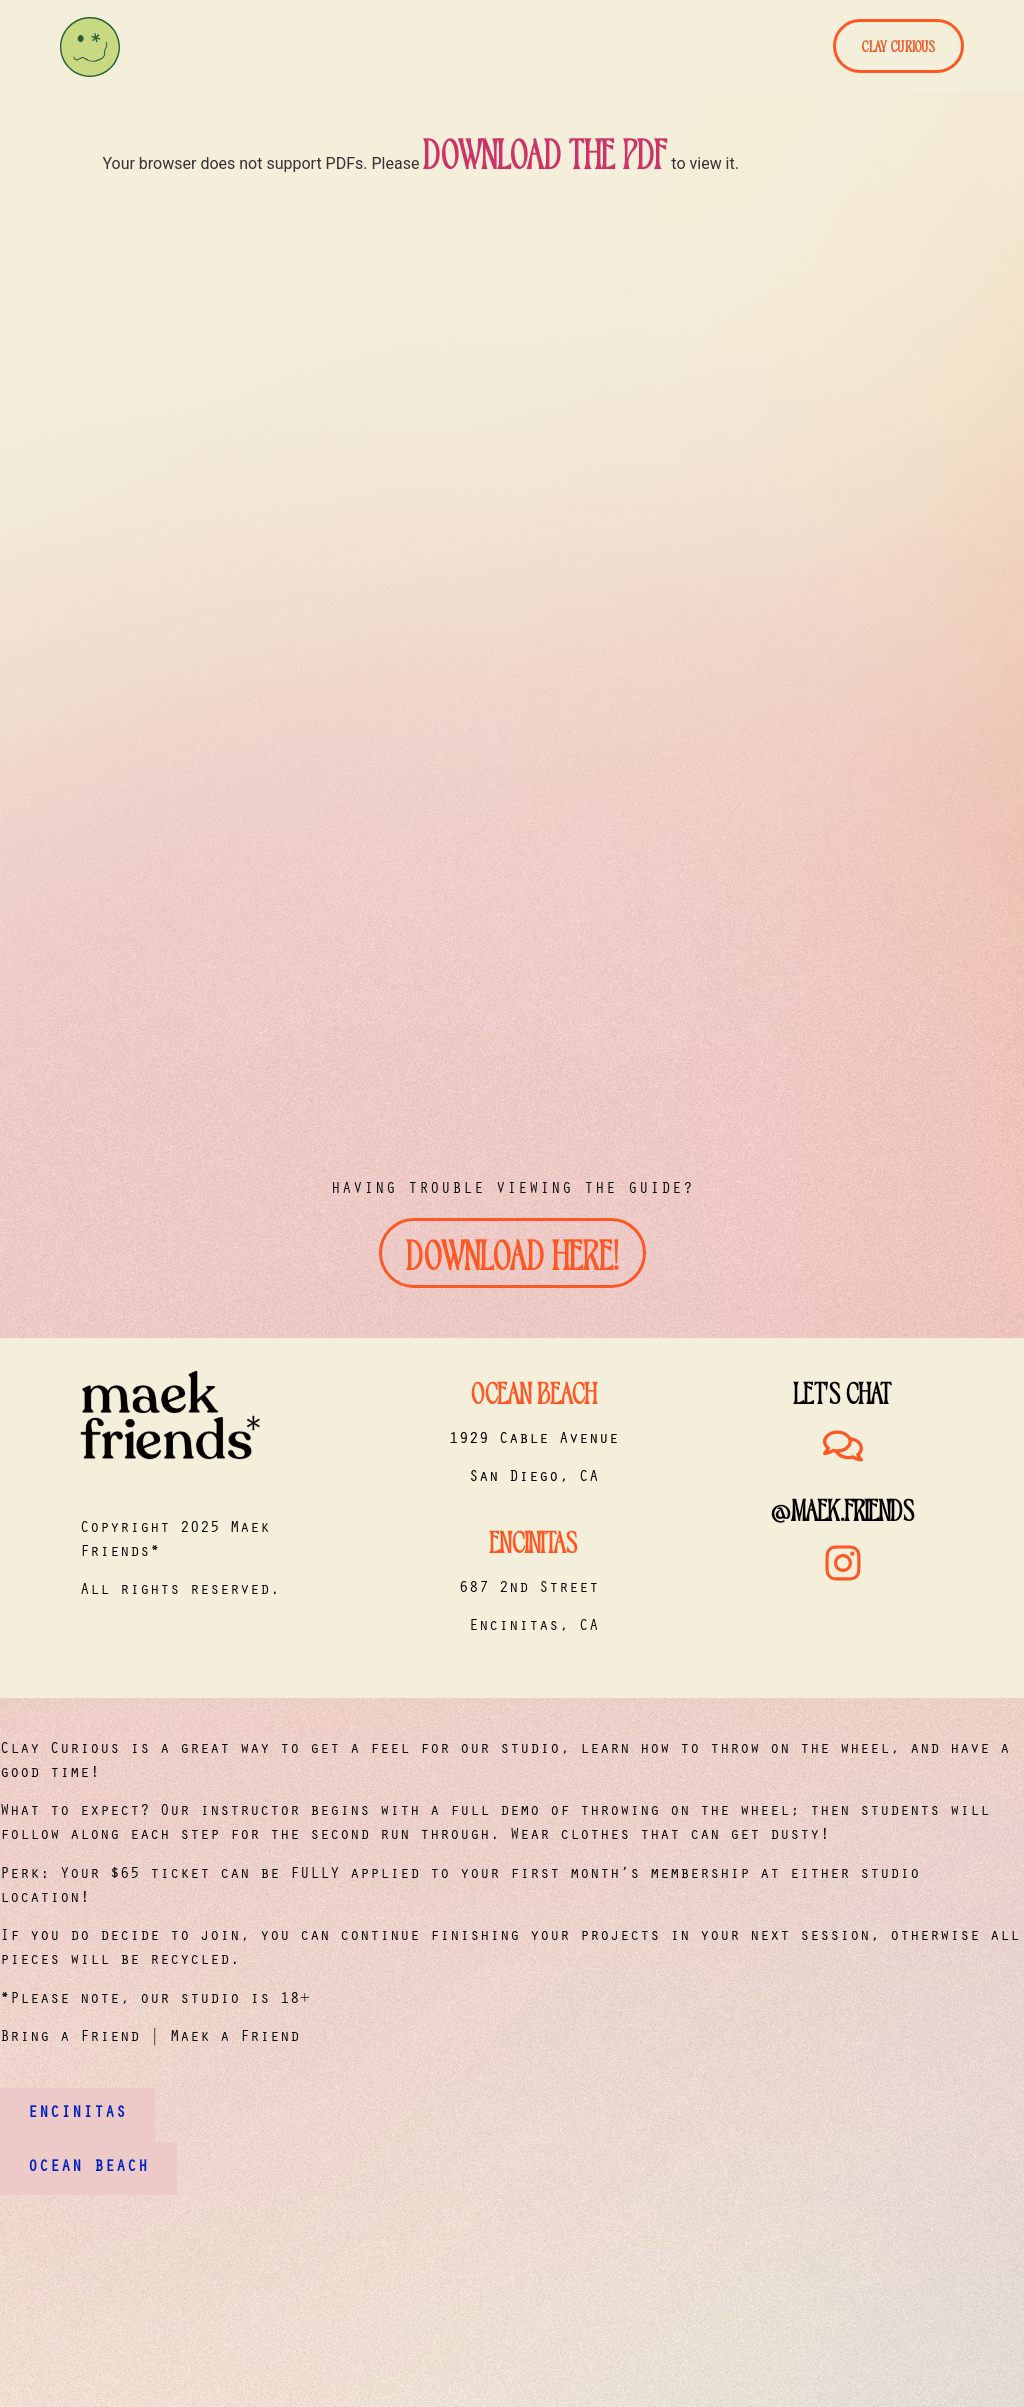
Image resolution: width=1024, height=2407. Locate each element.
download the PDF (545, 152)
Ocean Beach (534, 1391)
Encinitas (533, 1540)
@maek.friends (842, 1508)
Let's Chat (842, 1391)
